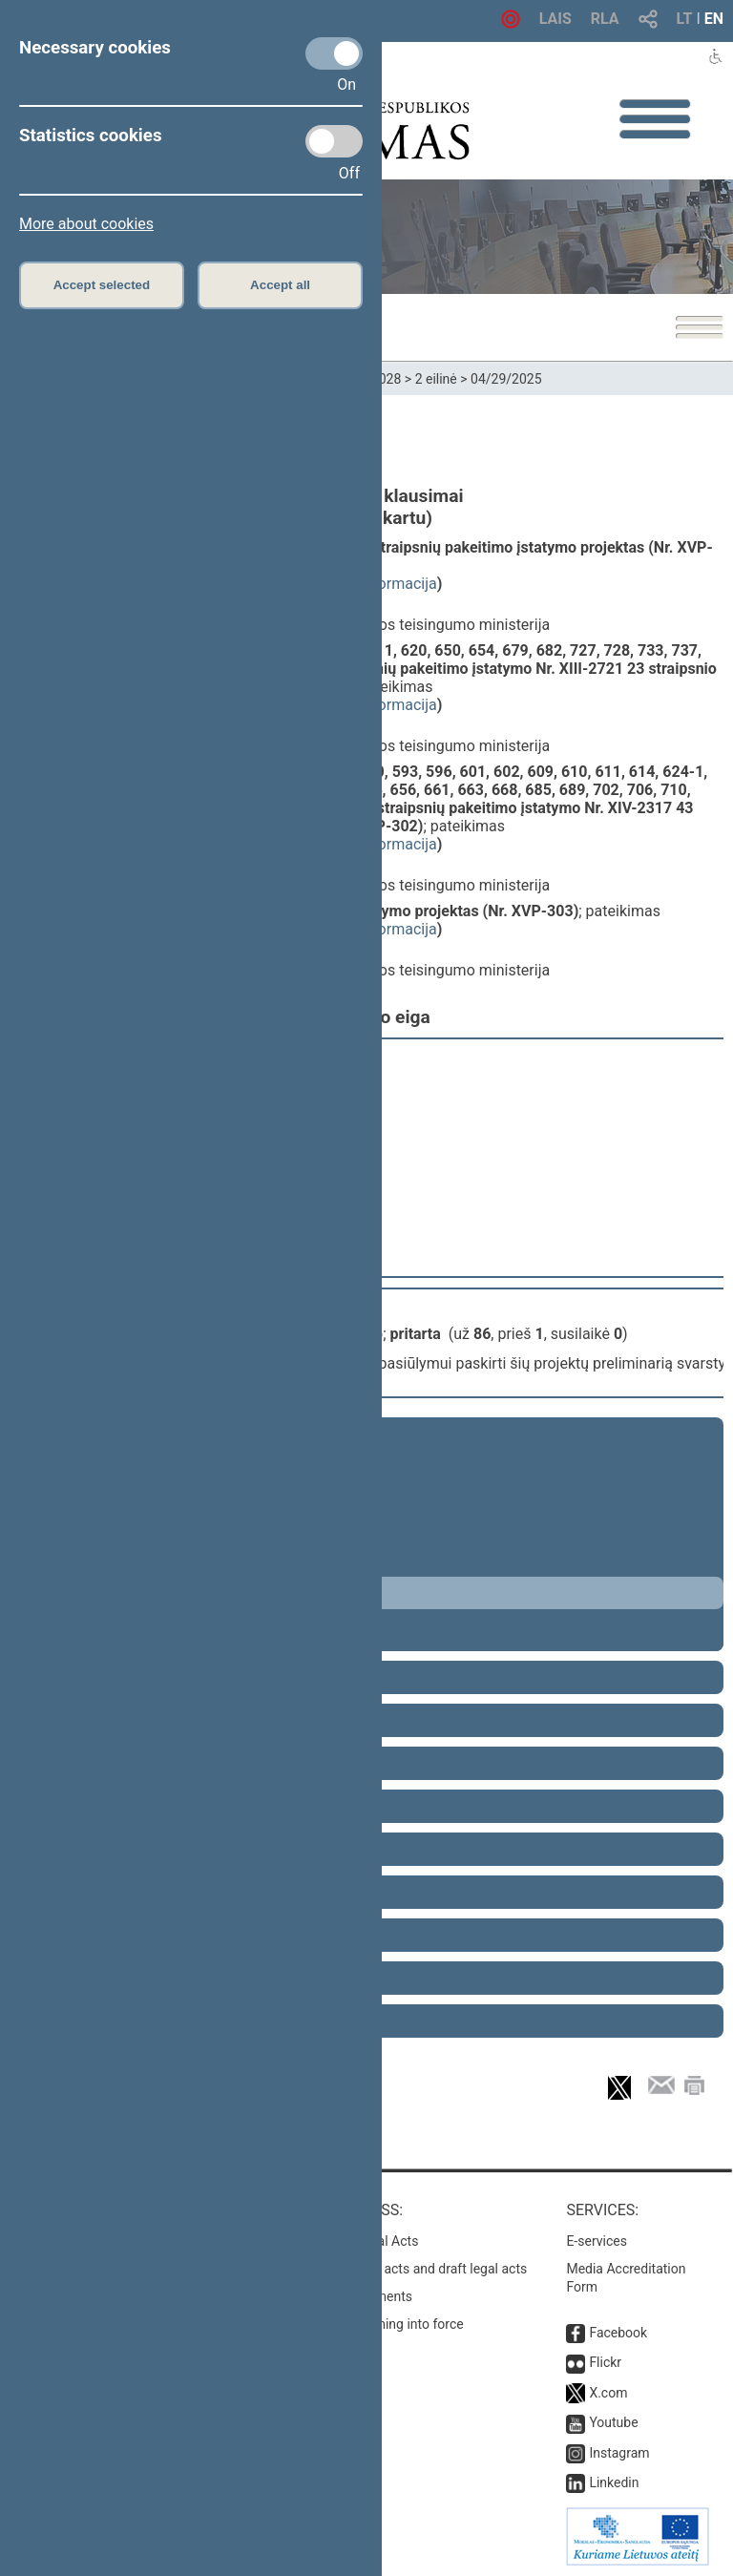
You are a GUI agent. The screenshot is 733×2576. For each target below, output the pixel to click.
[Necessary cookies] (334, 53)
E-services (596, 2241)
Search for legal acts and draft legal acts (408, 2268)
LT (685, 19)
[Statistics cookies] (334, 141)
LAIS (555, 19)
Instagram (619, 2453)
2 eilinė (436, 379)
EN (713, 19)
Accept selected (102, 285)
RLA (605, 19)
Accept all (280, 285)
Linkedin (614, 2482)
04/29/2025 (506, 379)
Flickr (605, 2362)
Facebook (618, 2332)
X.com (608, 2392)
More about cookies (86, 224)
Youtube (613, 2422)
